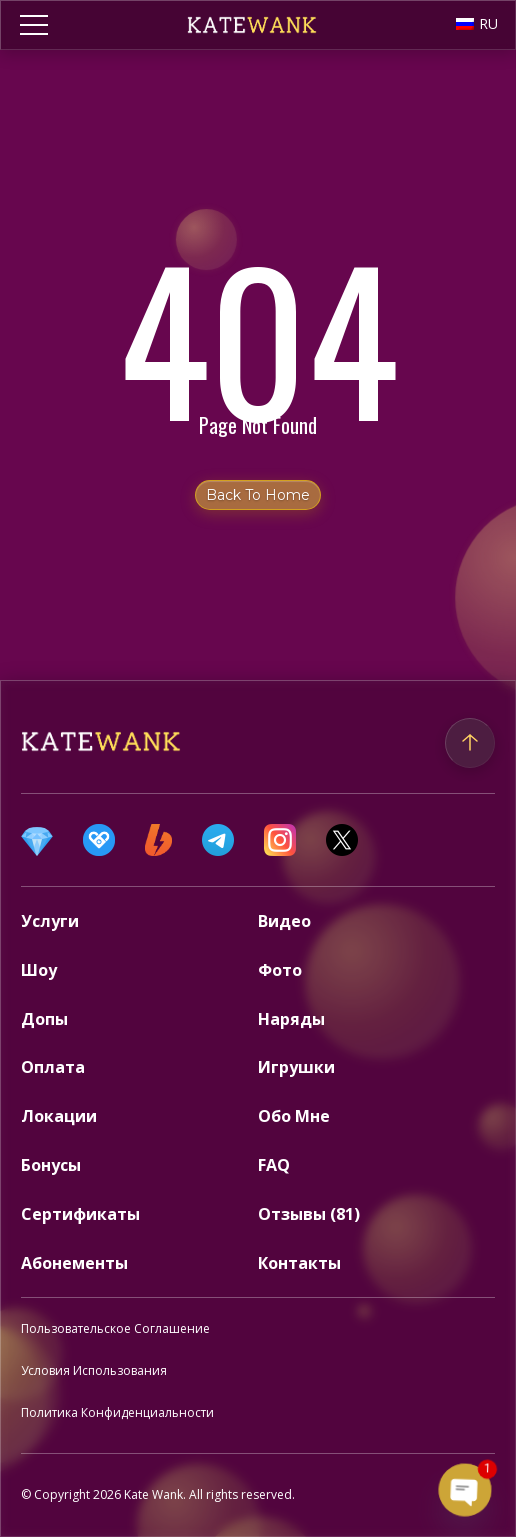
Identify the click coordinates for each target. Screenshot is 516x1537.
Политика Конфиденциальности (117, 1412)
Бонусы (51, 1165)
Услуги (50, 921)
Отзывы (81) (309, 1214)
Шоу (39, 970)
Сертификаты (80, 1214)
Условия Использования (94, 1370)
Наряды (291, 1019)
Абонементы (74, 1263)
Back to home (258, 495)
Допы (44, 1019)
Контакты (299, 1263)
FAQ (274, 1165)
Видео (284, 921)
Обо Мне (294, 1116)
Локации (59, 1116)
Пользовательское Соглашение (115, 1328)
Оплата (53, 1067)
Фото (280, 970)
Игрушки (296, 1067)
